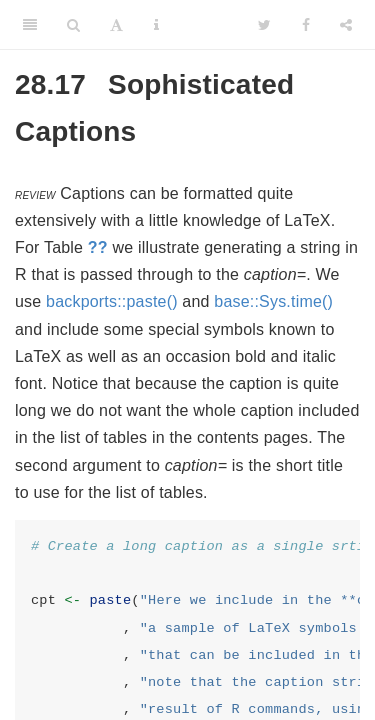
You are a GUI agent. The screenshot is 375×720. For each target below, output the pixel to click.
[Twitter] (264, 25)
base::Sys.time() (273, 301)
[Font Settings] (116, 25)
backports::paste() (112, 301)
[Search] (73, 25)
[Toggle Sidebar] (30, 25)
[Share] (346, 25)
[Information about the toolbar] (156, 25)
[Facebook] (306, 25)
